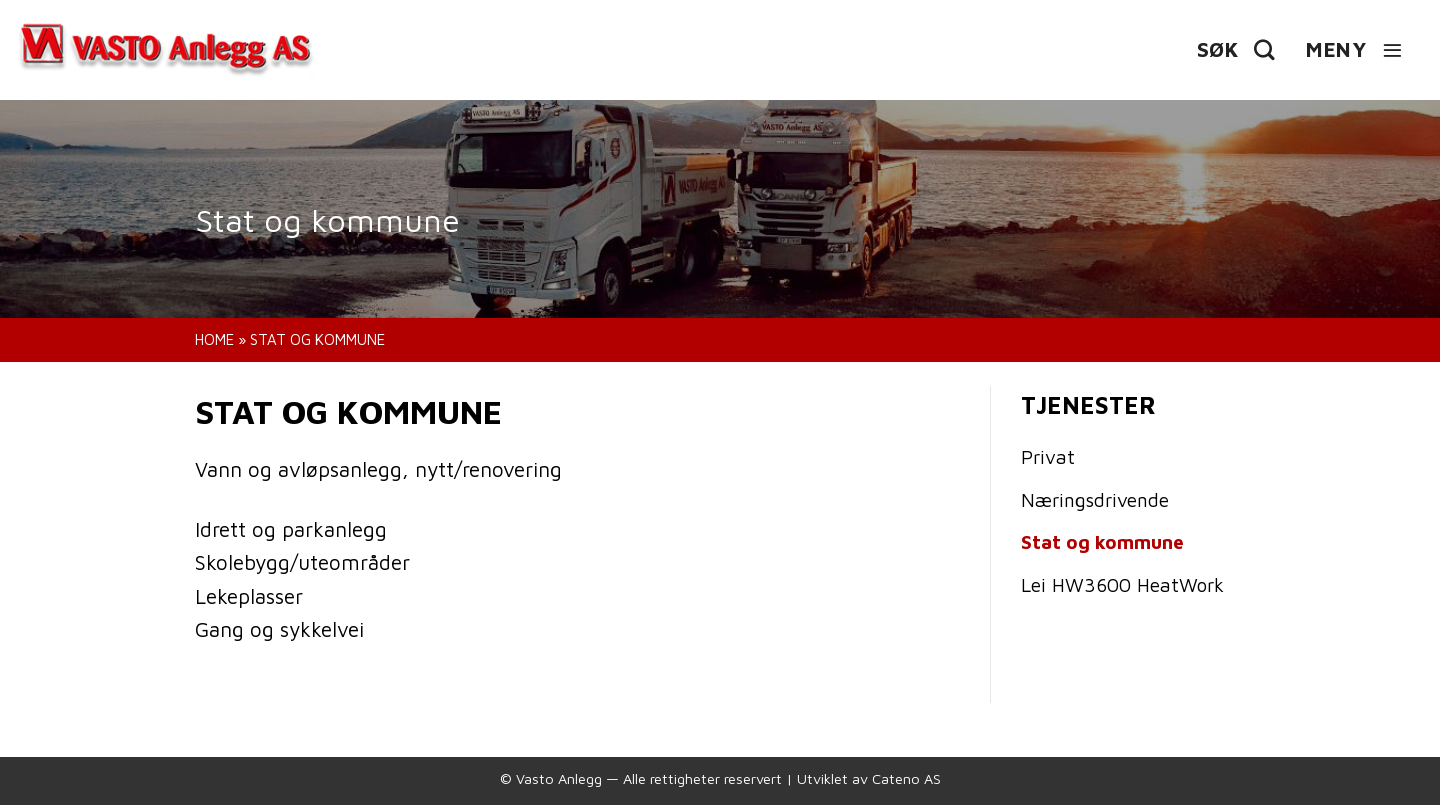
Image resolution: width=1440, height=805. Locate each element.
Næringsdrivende (1095, 499)
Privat (1048, 456)
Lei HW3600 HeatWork (1122, 584)
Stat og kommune (1102, 541)
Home (214, 339)
